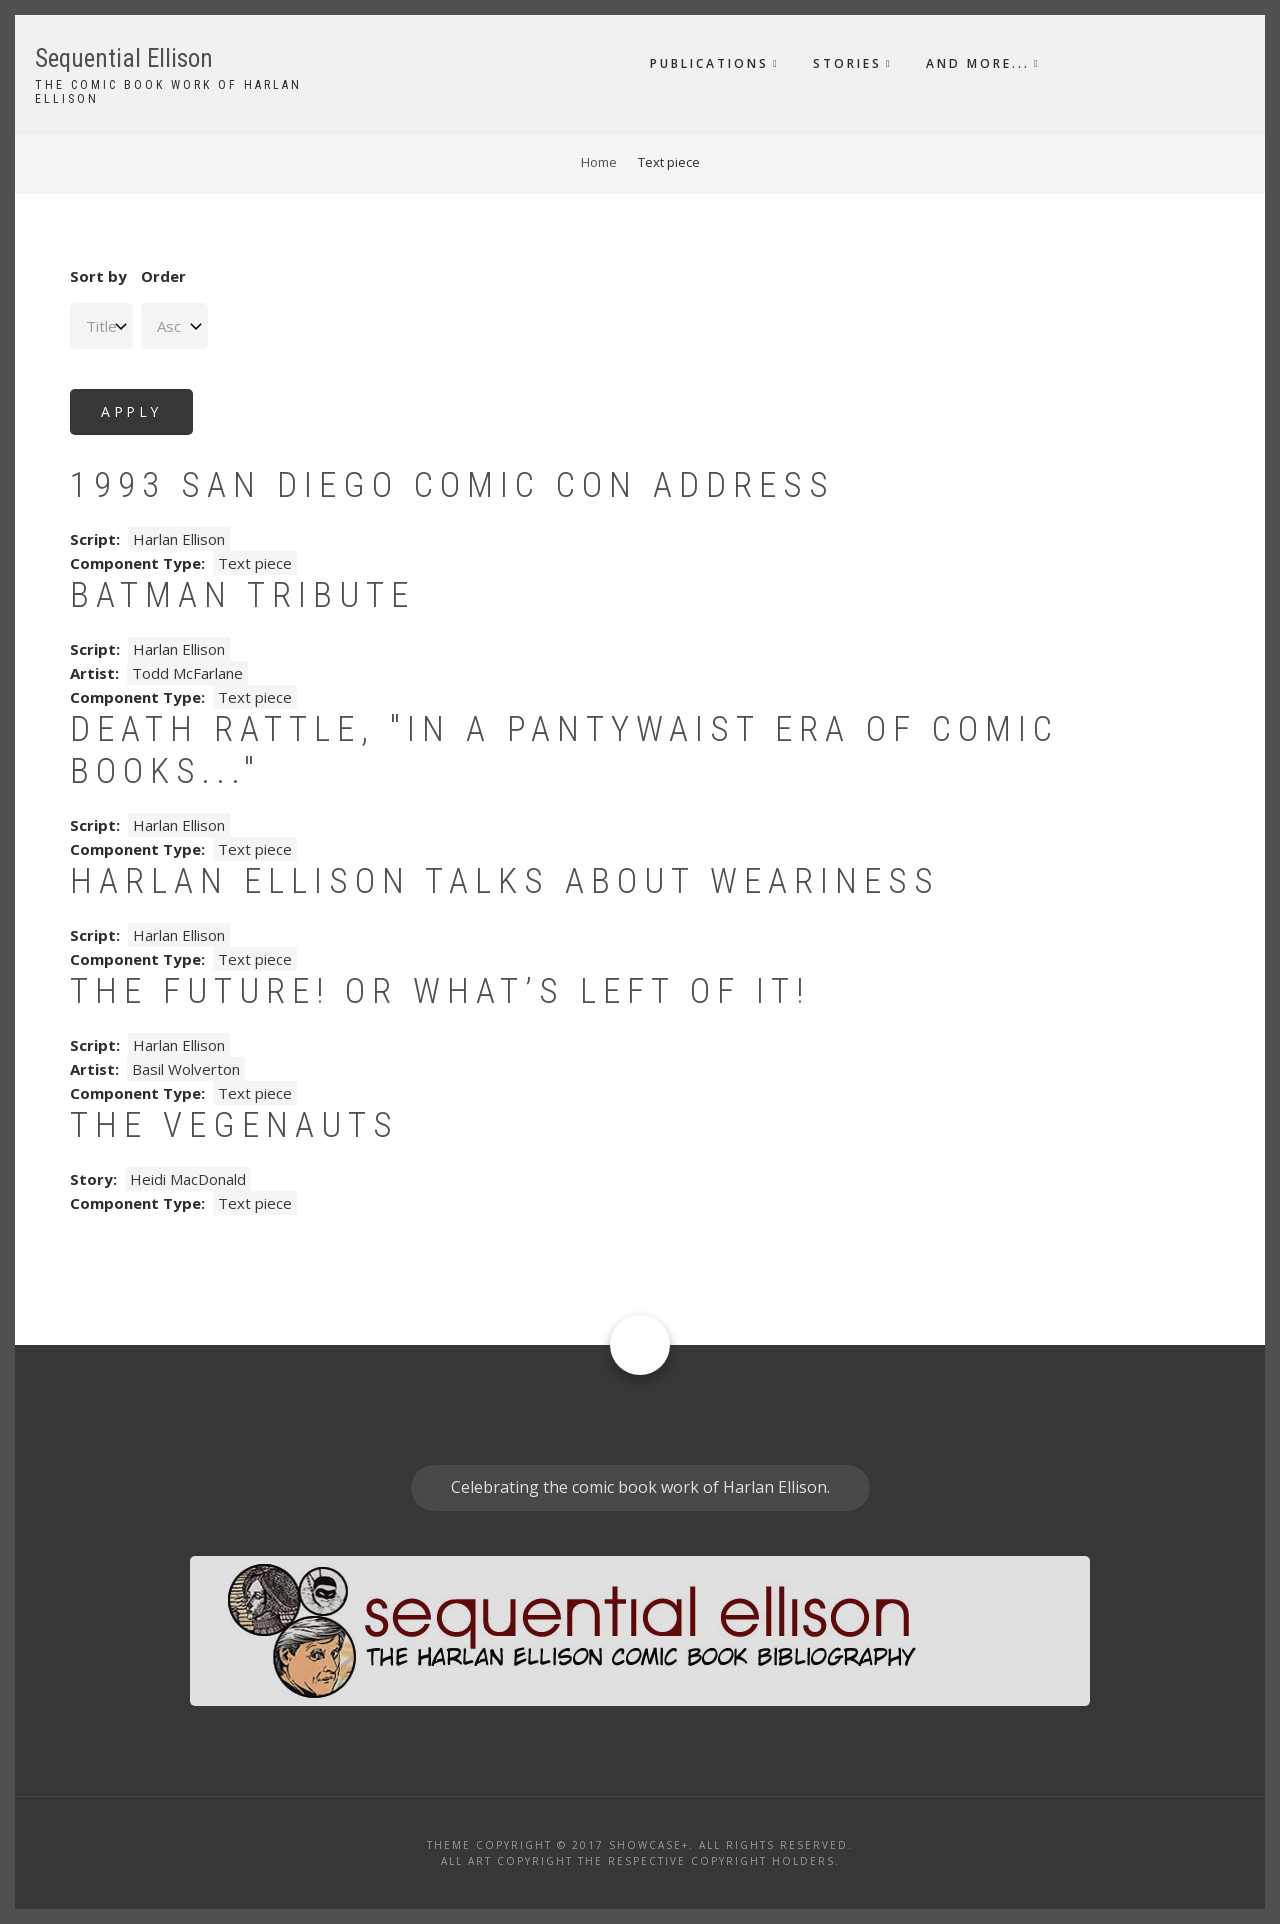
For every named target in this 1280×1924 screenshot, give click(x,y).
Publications (709, 63)
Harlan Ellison (179, 539)
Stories (847, 63)
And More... (978, 63)
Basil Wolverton (186, 1069)
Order (163, 276)
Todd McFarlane (187, 673)
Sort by (98, 276)
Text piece (255, 563)
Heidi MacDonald (188, 1179)
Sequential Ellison (124, 58)
